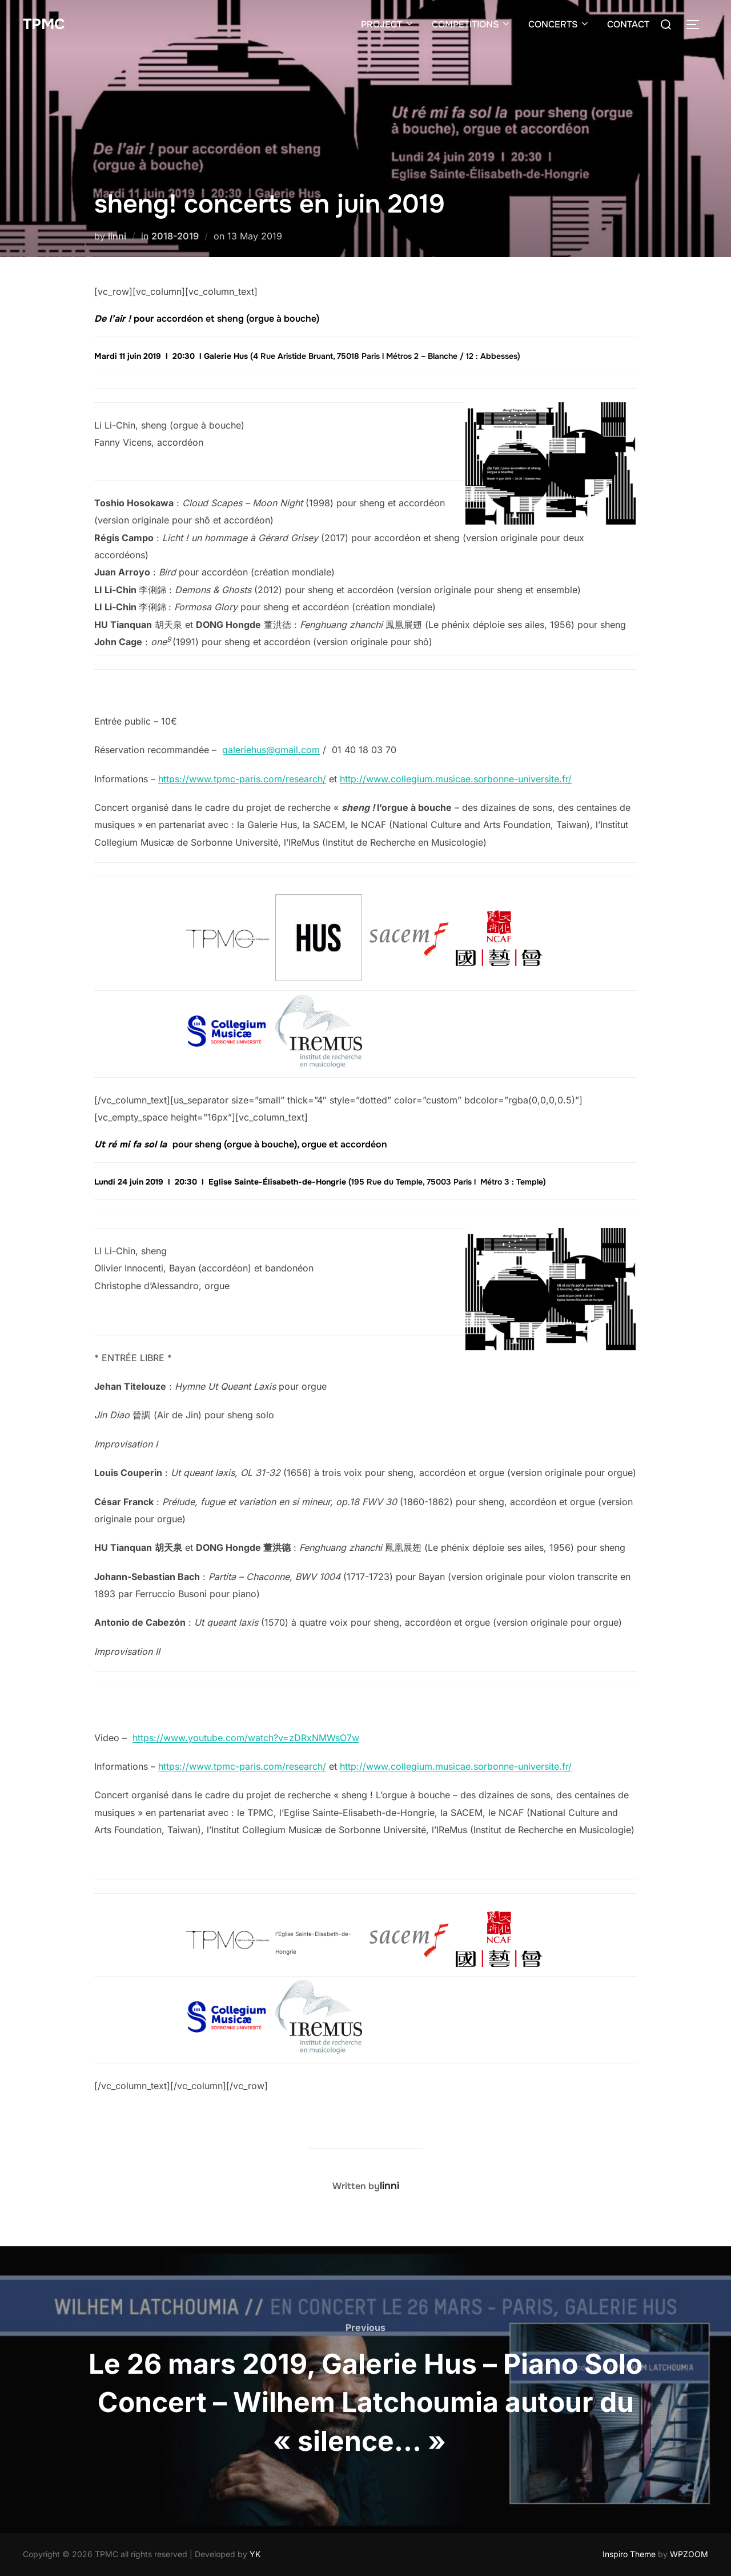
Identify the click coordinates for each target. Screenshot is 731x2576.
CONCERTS (559, 24)
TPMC (44, 24)
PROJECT (388, 24)
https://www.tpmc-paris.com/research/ (242, 779)
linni (117, 236)
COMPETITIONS (471, 24)
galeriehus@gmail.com (271, 749)
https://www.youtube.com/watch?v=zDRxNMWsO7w (245, 1737)
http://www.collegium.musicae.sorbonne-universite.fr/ (456, 779)
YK (255, 2554)
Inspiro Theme (629, 2554)
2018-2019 (175, 236)
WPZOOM (689, 2554)
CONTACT (628, 24)
